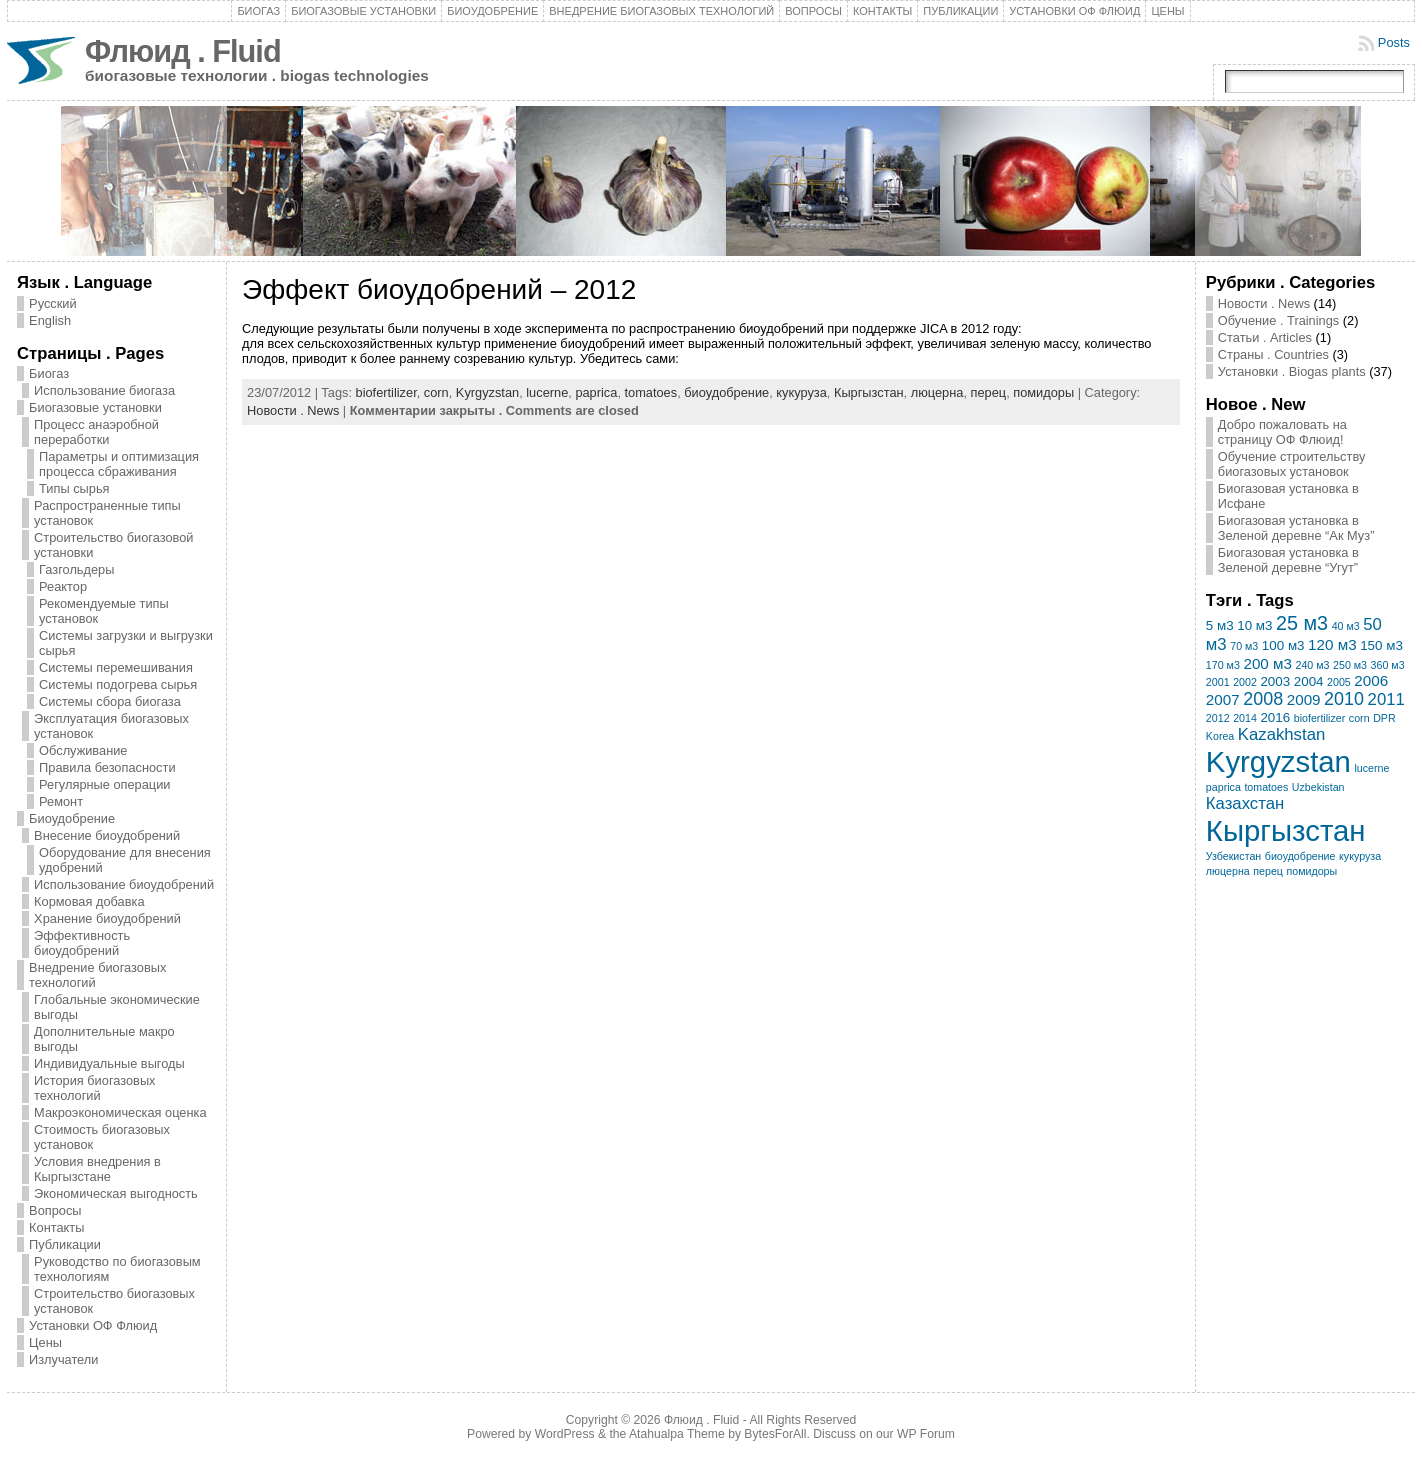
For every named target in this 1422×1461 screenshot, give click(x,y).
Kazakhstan (1281, 734)
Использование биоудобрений (124, 884)
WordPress (565, 1434)
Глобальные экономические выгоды (117, 1007)
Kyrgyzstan (487, 392)
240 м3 (1312, 665)
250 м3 (1350, 665)
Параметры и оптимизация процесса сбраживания (119, 464)
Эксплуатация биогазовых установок (111, 726)
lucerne (547, 392)
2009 (1304, 699)
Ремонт (61, 801)
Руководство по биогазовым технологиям (117, 1269)
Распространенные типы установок (107, 513)
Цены (1167, 11)
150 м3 (1381, 645)
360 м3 (1388, 665)
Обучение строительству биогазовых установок (1291, 464)
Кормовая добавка (89, 901)
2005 (1339, 682)
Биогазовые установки (363, 11)
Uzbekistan (1318, 787)
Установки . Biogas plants (1292, 371)
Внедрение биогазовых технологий (661, 11)
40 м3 (1346, 626)
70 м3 (1244, 646)
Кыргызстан (869, 392)
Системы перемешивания (116, 667)
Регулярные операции (104, 784)
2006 (1371, 680)
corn (436, 392)
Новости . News (293, 410)
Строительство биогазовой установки (113, 545)
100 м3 (1283, 645)
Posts (1394, 42)
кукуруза (801, 392)
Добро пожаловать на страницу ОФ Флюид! (1282, 432)
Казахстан (1245, 803)
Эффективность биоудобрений (82, 943)
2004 (1309, 681)
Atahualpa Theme (677, 1434)
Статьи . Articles (1265, 337)
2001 (1218, 682)
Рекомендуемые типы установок (104, 611)
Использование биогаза (104, 390)
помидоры (1043, 392)
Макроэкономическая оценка (120, 1112)
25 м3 (1302, 623)
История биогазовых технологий (94, 1088)
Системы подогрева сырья (118, 684)
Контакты (882, 11)
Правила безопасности (107, 767)
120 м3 (1332, 644)
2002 (1245, 682)
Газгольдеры (76, 569)
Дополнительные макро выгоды (104, 1039)
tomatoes (651, 392)
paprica (596, 392)
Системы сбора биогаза (110, 701)
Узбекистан (1233, 856)
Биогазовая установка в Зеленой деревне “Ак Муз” (1296, 528)
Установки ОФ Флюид (1074, 11)
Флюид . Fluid (183, 51)
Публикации (960, 11)
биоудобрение (726, 392)
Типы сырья (74, 488)
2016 (1275, 717)
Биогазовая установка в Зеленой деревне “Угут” (1288, 560)
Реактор (63, 586)
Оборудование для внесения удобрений (125, 860)
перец (989, 392)
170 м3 (1223, 665)
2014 (1245, 718)
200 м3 (1267, 663)
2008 (1263, 699)
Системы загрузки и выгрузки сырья (126, 643)
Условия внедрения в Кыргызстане (97, 1169)
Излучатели (63, 1359)
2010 (1344, 699)
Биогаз (258, 11)
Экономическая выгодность (116, 1193)
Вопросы (813, 11)
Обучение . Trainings (1278, 320)
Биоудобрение (492, 11)
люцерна (937, 392)
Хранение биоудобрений (107, 918)
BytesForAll (775, 1434)
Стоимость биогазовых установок (102, 1137)
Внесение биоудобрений (107, 835)
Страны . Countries (1273, 354)
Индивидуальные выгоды (109, 1063)
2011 (1386, 699)
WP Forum (926, 1434)
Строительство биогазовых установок (114, 1301)
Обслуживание (83, 750)
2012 (1218, 718)
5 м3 (1220, 625)
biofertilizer (386, 392)
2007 (1223, 699)
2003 (1275, 681)
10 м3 (1254, 625)
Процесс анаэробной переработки (96, 432)
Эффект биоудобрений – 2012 (439, 289)
